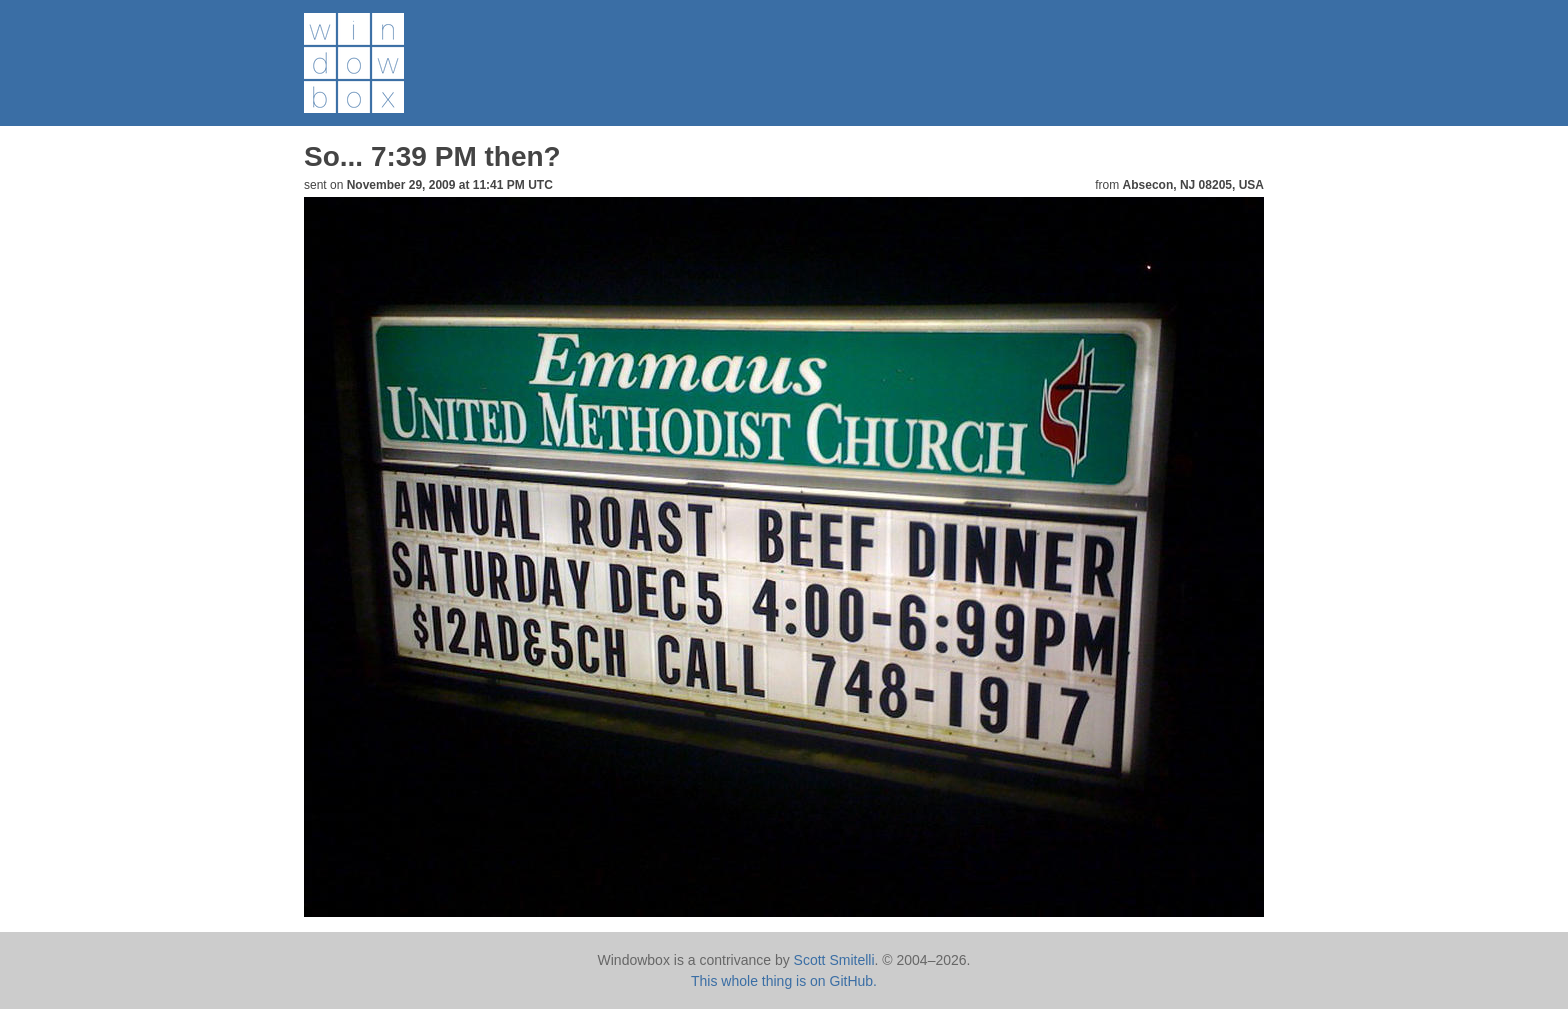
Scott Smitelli (834, 960)
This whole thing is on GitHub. (784, 981)
